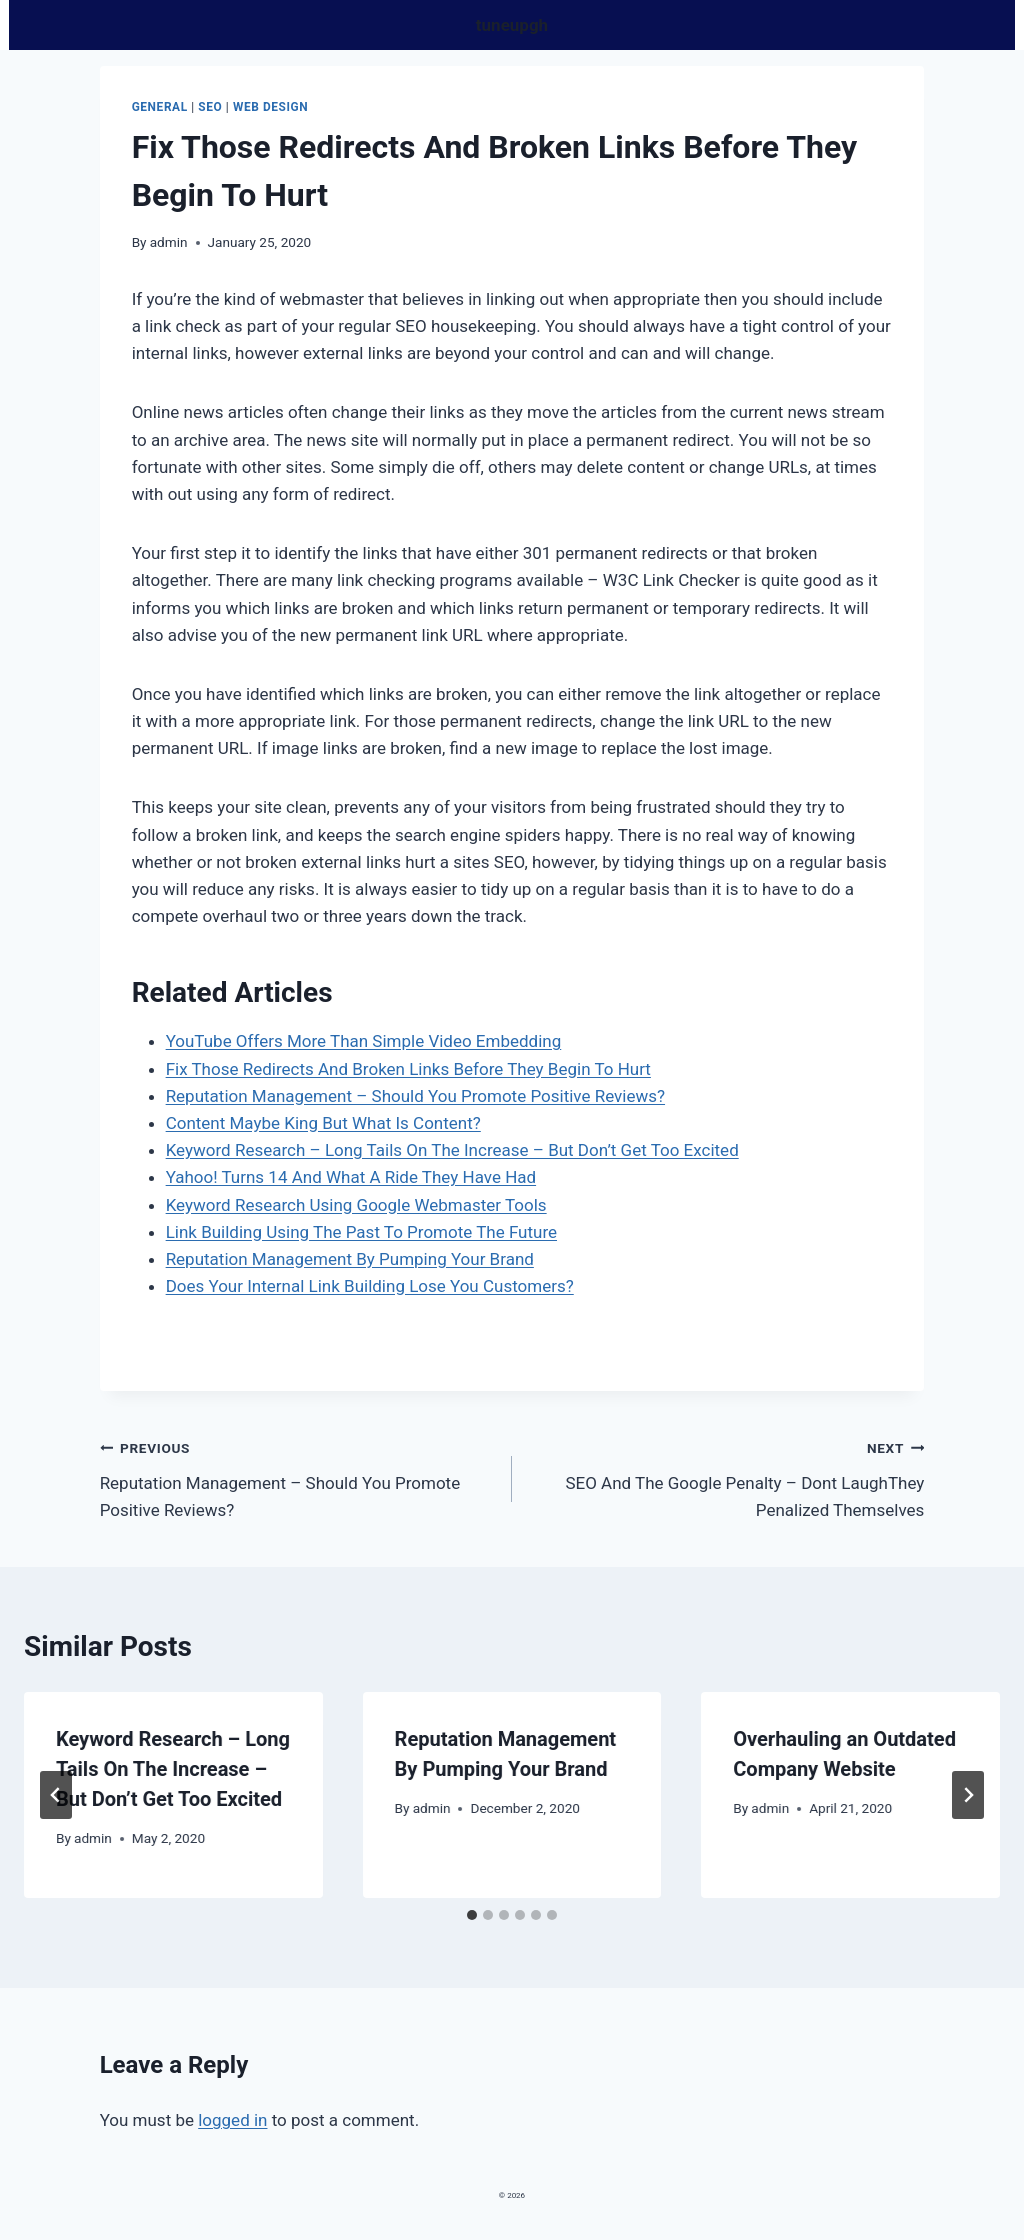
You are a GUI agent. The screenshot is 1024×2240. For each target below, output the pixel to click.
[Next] (968, 1795)
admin (169, 242)
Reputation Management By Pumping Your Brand (350, 1259)
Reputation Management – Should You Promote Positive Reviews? (415, 1096)
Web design (270, 107)
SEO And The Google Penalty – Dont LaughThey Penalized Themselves (726, 1477)
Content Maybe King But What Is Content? (323, 1123)
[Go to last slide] (56, 1795)
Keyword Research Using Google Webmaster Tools (356, 1205)
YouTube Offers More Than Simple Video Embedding (364, 1041)
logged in (232, 2120)
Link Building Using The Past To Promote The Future (361, 1232)
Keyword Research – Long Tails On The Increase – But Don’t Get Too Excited (452, 1150)
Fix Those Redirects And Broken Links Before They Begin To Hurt (408, 1069)
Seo (210, 107)
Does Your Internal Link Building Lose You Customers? (370, 1286)
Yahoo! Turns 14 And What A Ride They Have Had (351, 1177)
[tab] (472, 1915)
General (160, 107)
